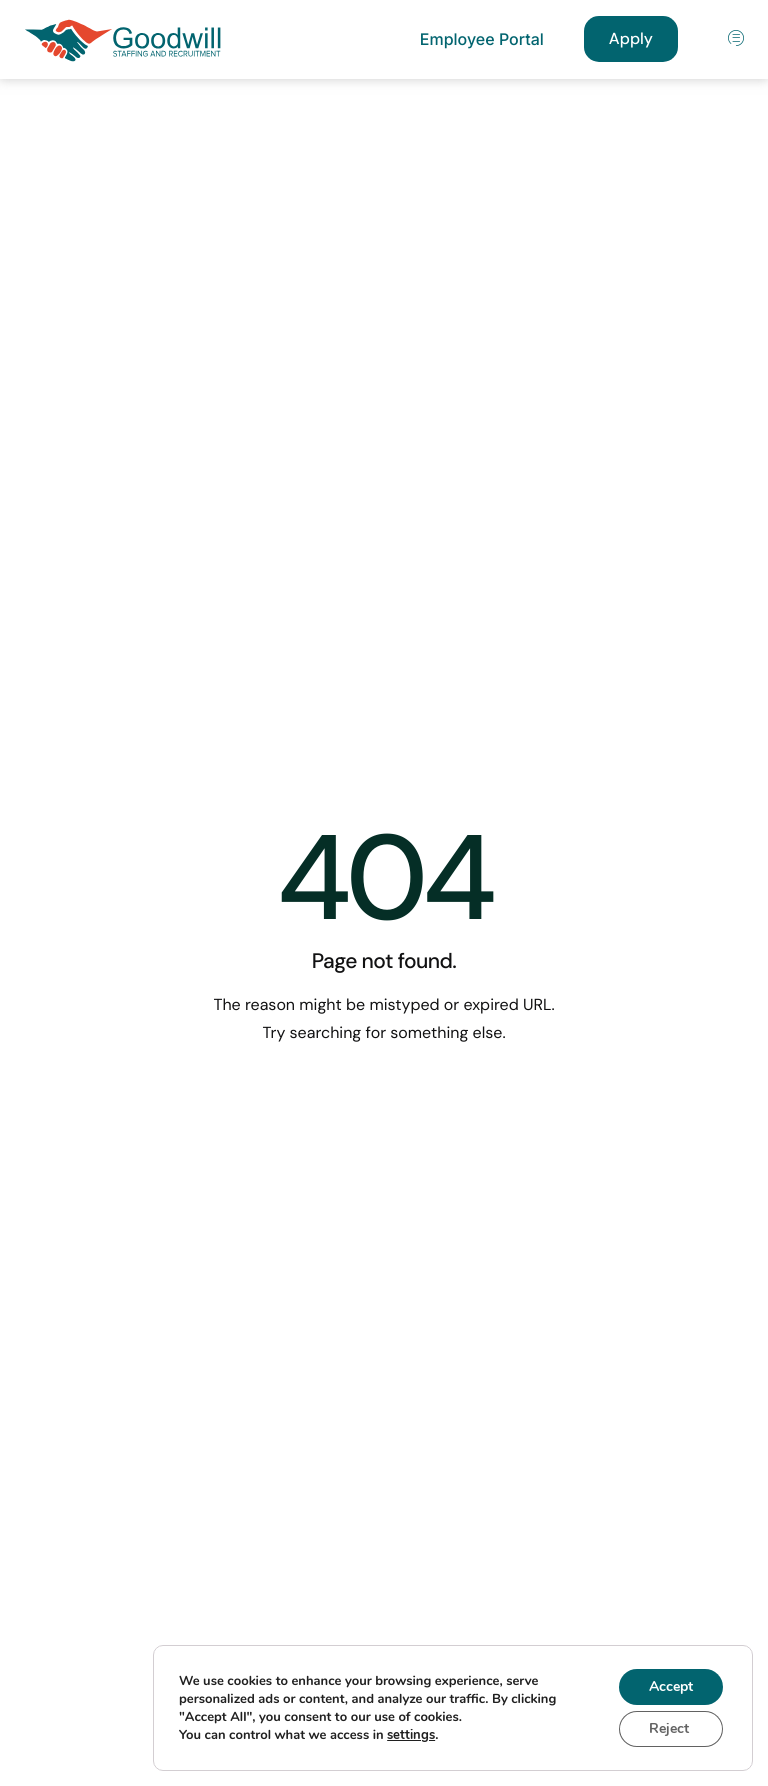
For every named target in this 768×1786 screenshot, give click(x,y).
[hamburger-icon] (738, 39)
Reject (669, 1728)
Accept (671, 1686)
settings (411, 1735)
